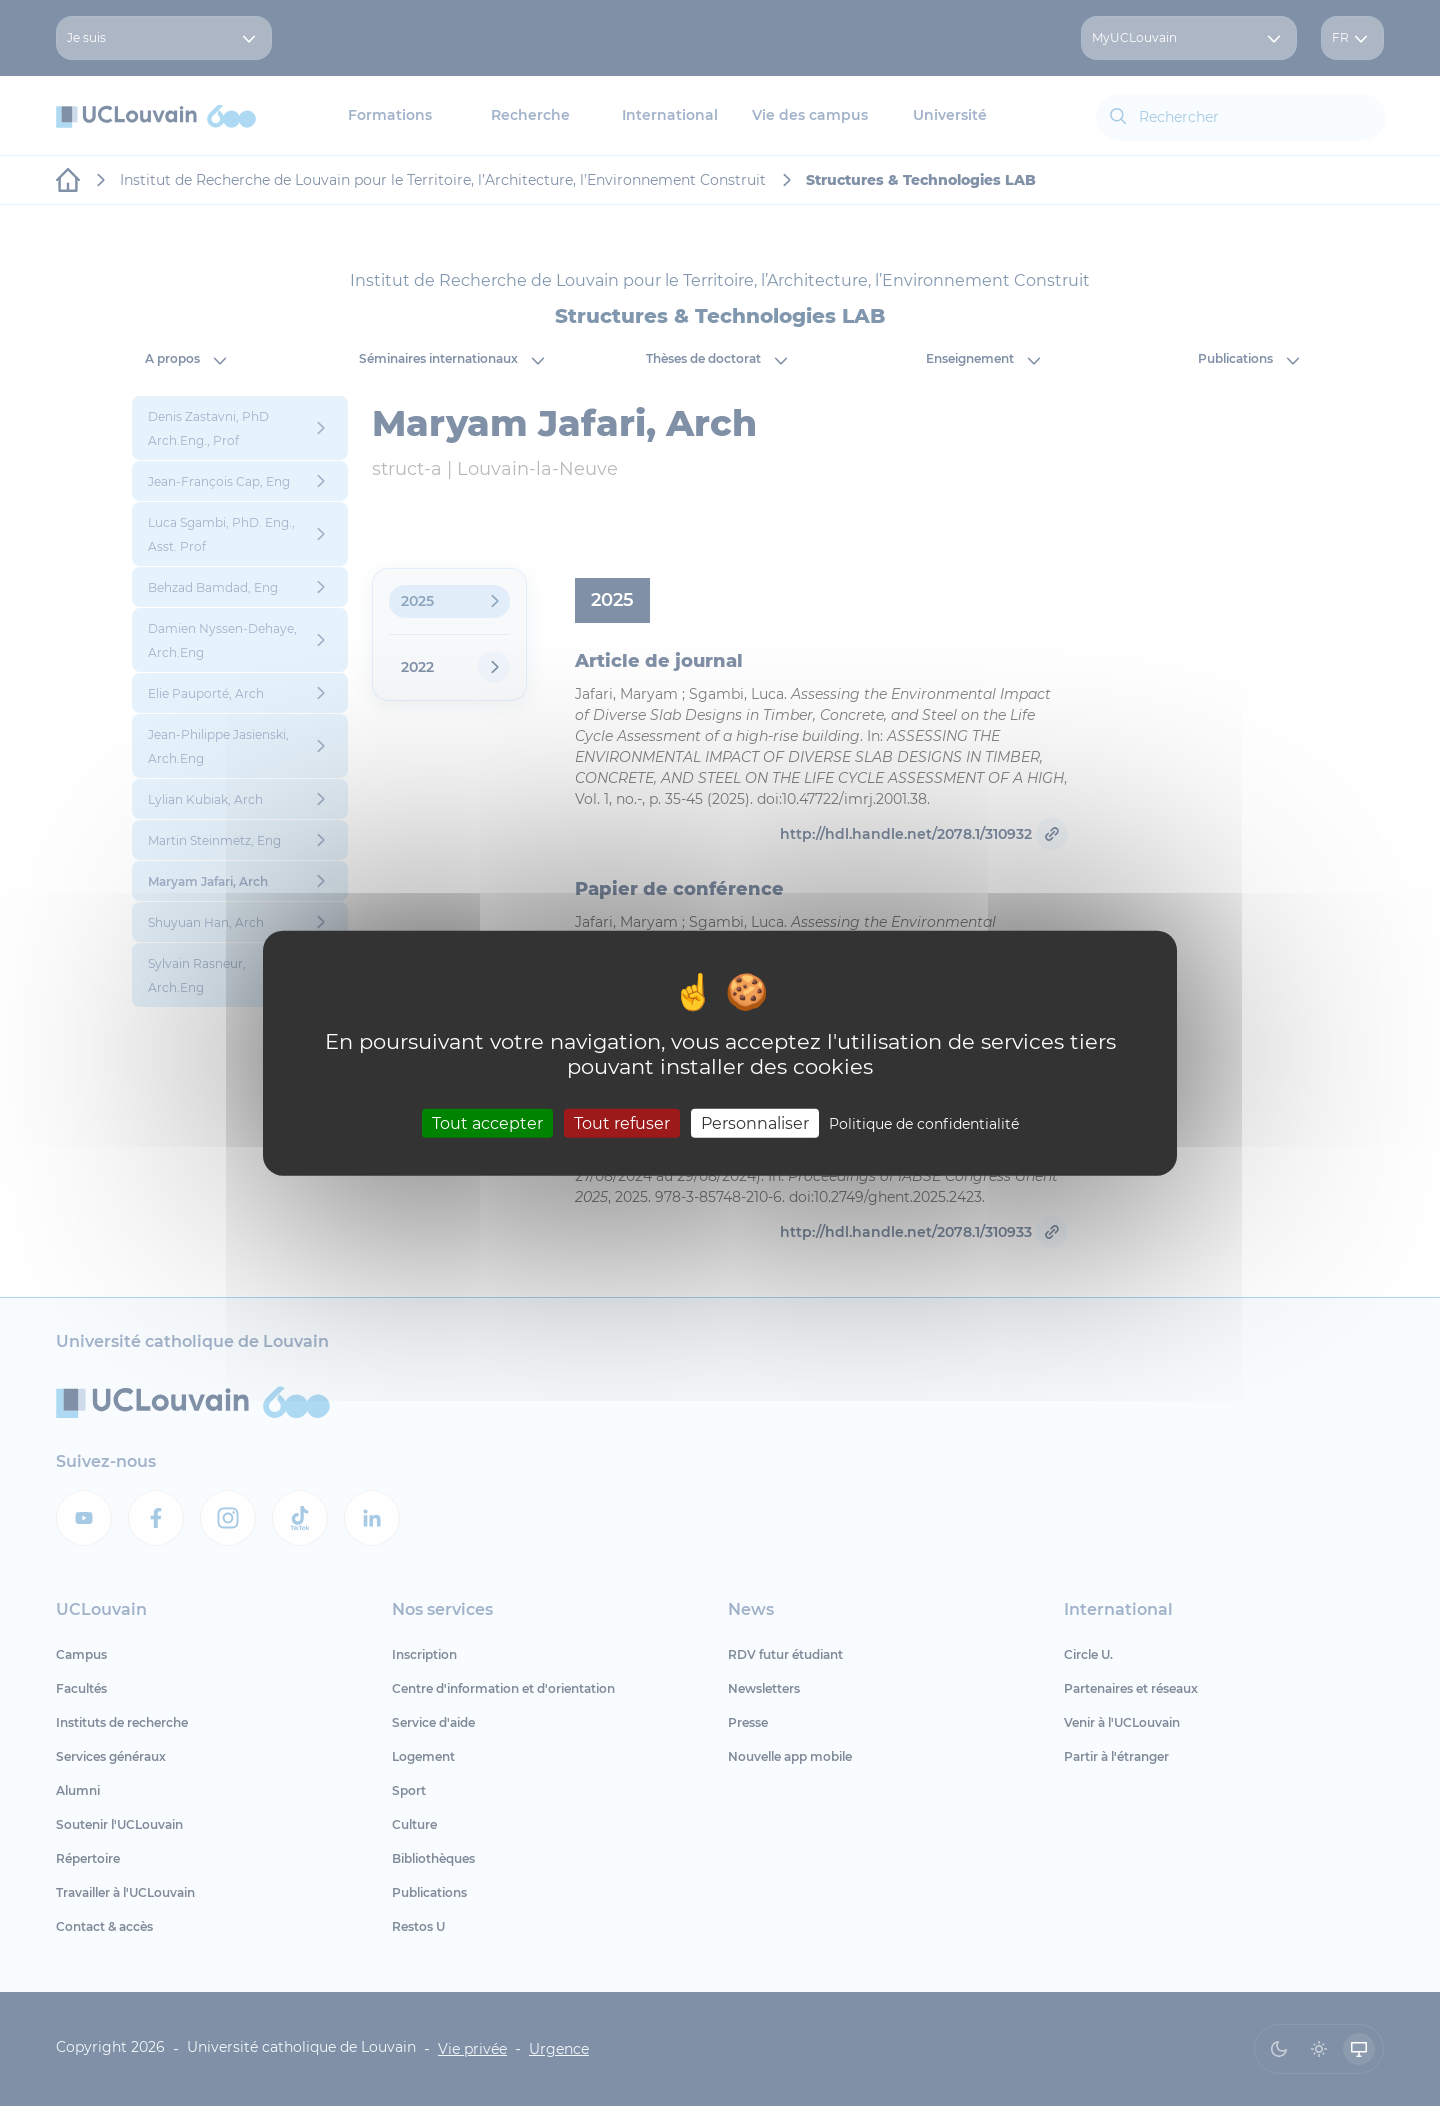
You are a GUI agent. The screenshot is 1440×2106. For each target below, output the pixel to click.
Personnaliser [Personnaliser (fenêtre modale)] (755, 1122)
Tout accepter (487, 1122)
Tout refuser (622, 1122)
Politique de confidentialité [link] (924, 1123)
